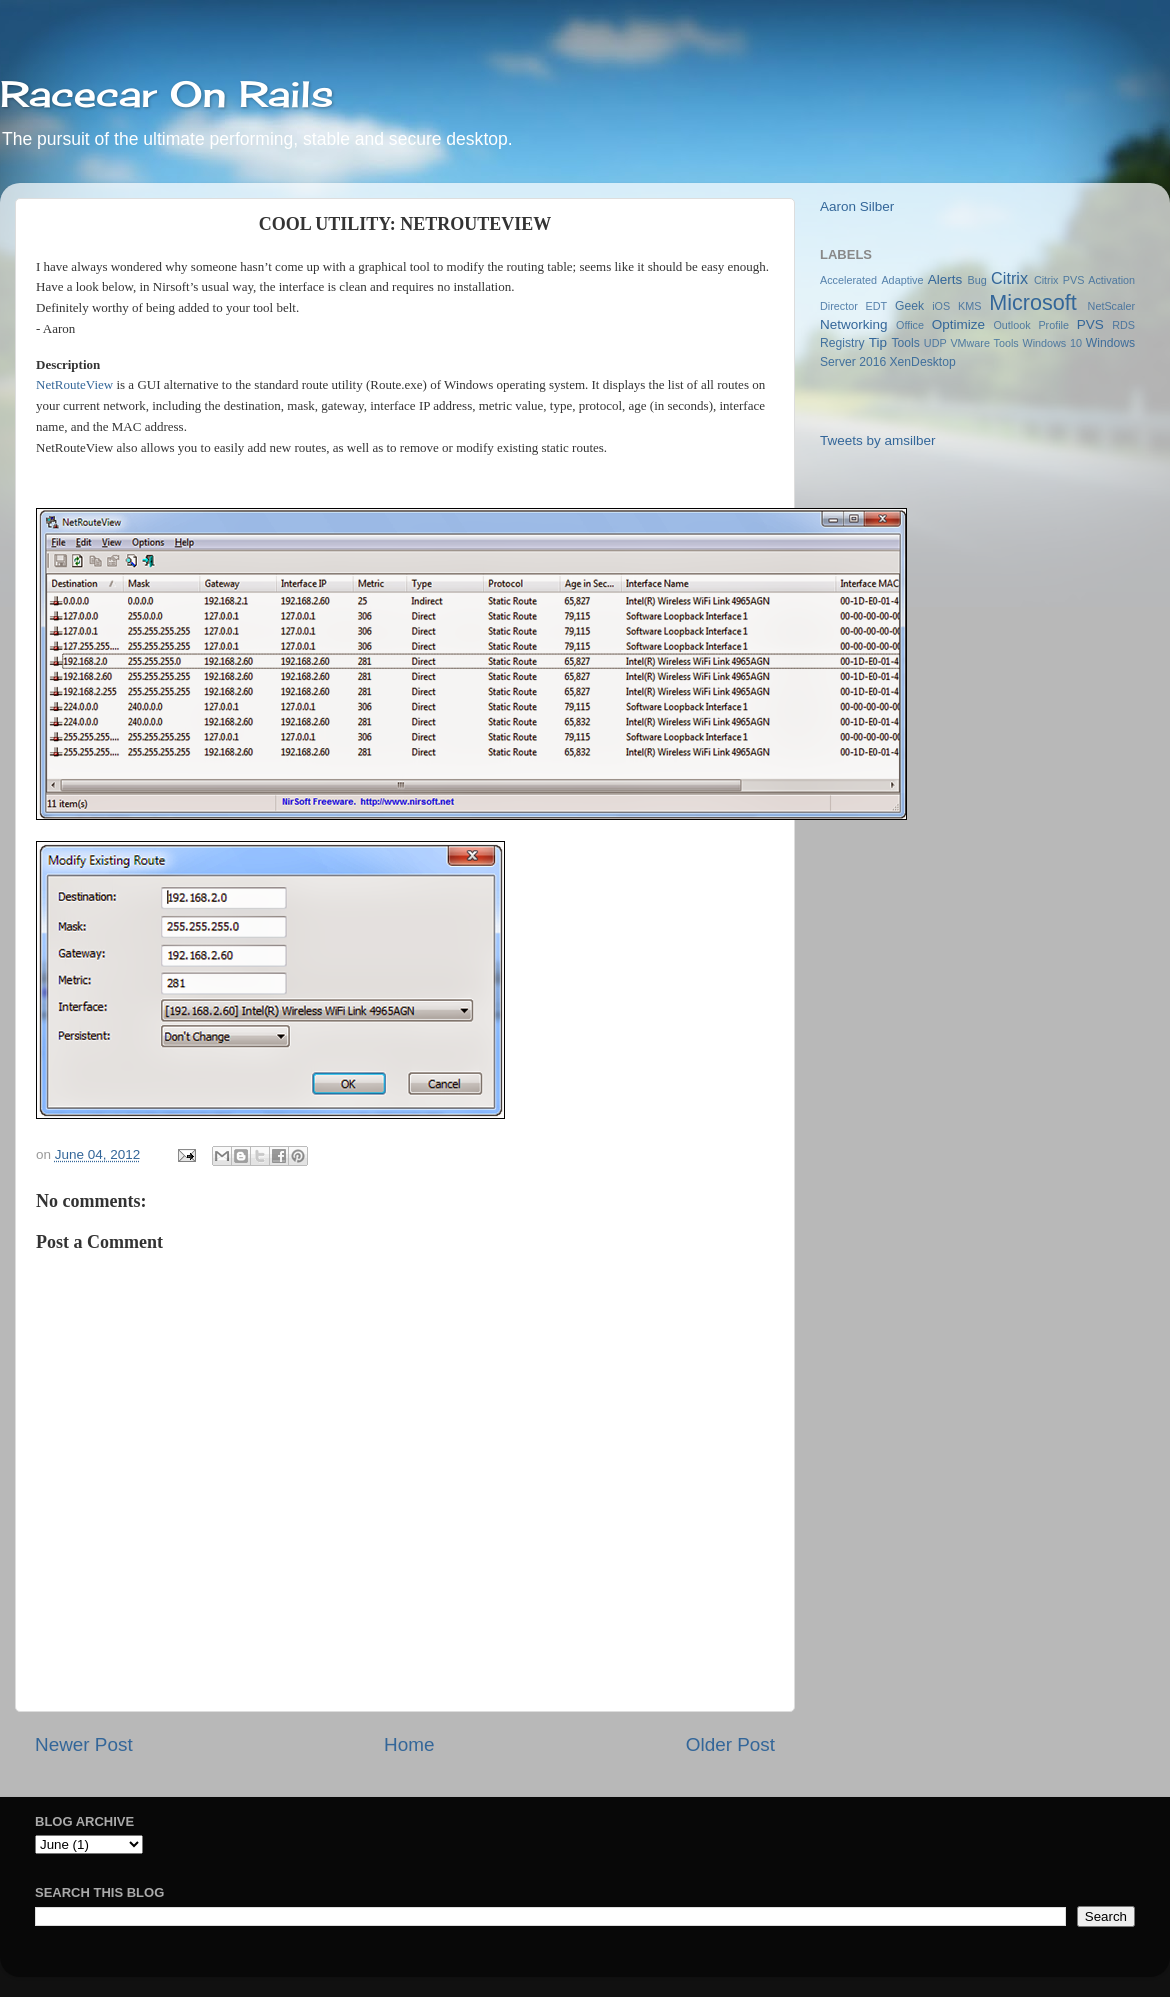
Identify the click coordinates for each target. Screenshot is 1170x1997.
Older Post (730, 1744)
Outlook (1011, 325)
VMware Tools (984, 343)
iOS (941, 306)
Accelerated (848, 280)
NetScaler (1111, 306)
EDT (877, 306)
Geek (909, 306)
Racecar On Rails (167, 94)
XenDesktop (923, 362)
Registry (842, 343)
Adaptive (902, 280)
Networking (854, 324)
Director (839, 306)
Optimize (958, 324)
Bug (977, 280)
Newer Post (84, 1744)
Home (409, 1744)
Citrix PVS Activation (1084, 280)
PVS (1090, 324)
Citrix (1009, 278)
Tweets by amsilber (878, 440)
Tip (878, 342)
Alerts (945, 279)
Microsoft (1033, 302)
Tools (905, 343)
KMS (969, 306)
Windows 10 (1052, 343)
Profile (1053, 325)
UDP (935, 343)
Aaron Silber (857, 206)
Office (910, 325)
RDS (1123, 325)
